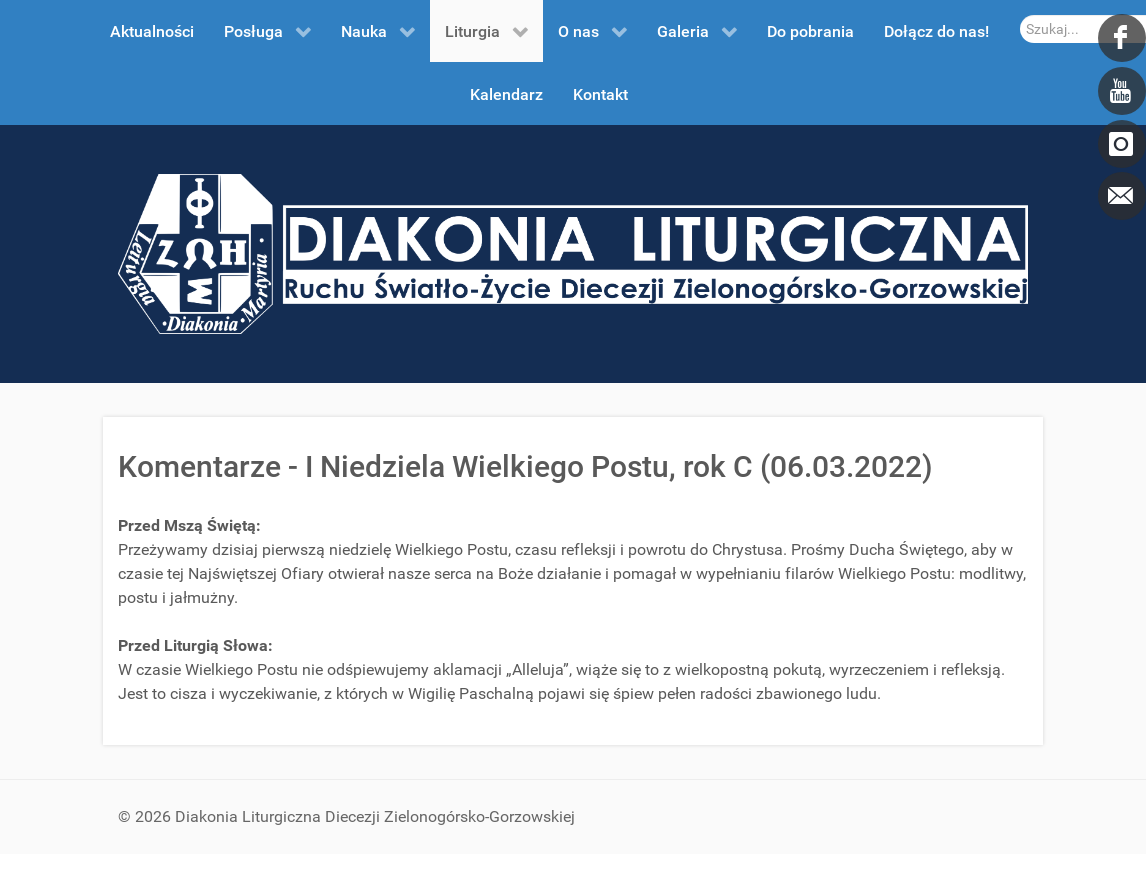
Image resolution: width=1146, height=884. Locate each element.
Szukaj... (1020, 15)
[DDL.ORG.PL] (573, 252)
